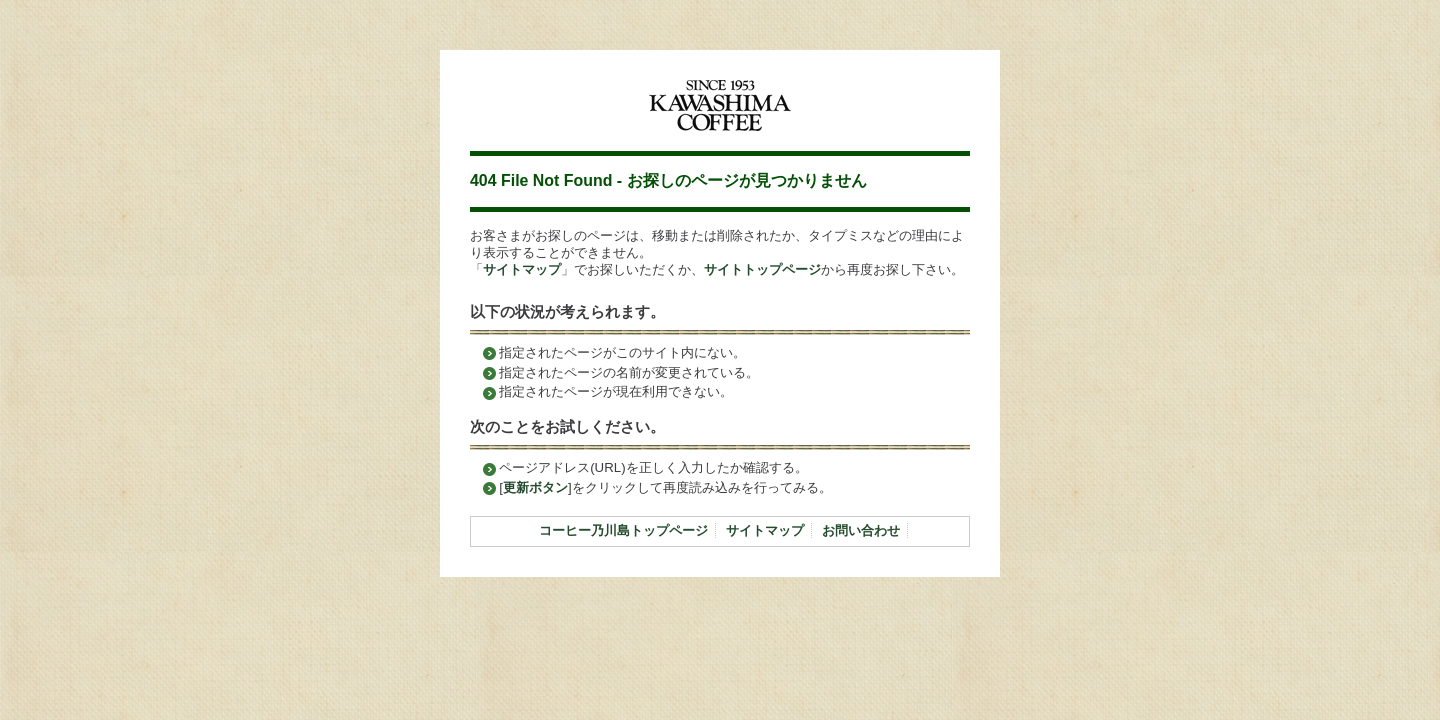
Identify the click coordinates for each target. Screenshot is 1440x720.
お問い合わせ (861, 530)
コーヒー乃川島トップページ (623, 530)
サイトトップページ (762, 269)
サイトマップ (522, 269)
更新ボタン (535, 487)
